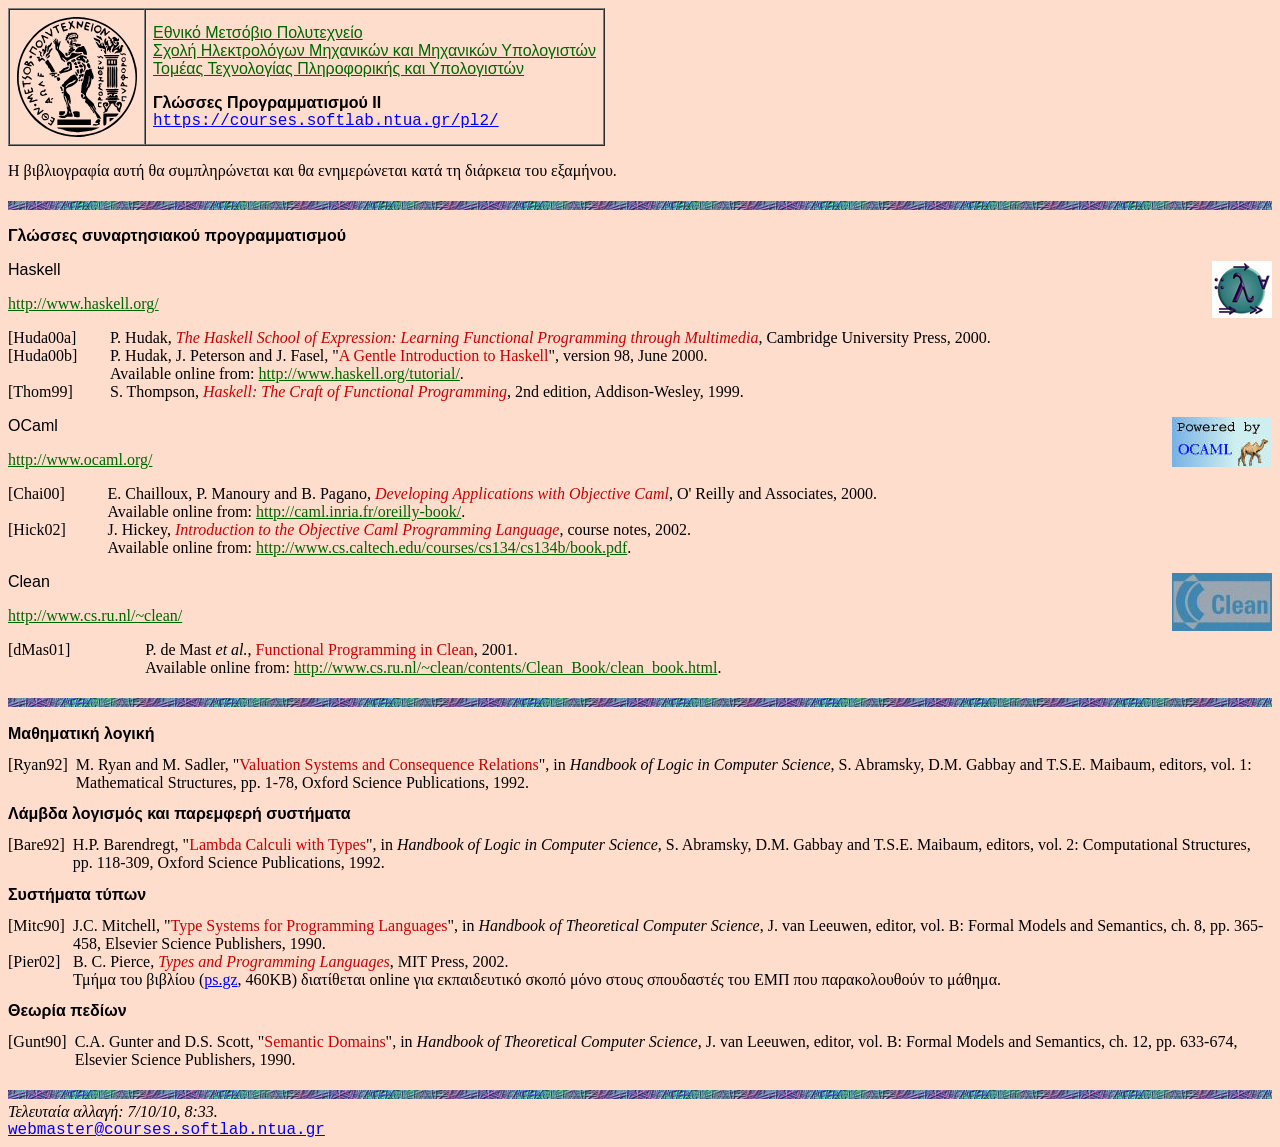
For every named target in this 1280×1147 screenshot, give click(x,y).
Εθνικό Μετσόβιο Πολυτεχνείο (258, 32)
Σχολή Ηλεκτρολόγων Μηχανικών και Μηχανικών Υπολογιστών (374, 50)
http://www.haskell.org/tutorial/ (359, 373)
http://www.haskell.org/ (83, 303)
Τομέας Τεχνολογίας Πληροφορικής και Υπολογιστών (338, 68)
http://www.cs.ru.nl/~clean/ (95, 615)
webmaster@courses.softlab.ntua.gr (166, 1130)
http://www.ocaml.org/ (80, 459)
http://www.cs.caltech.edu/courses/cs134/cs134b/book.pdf (441, 547)
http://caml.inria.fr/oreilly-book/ (358, 511)
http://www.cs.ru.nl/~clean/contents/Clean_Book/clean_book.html (506, 667)
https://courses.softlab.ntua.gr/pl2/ (326, 121)
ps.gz (220, 979)
